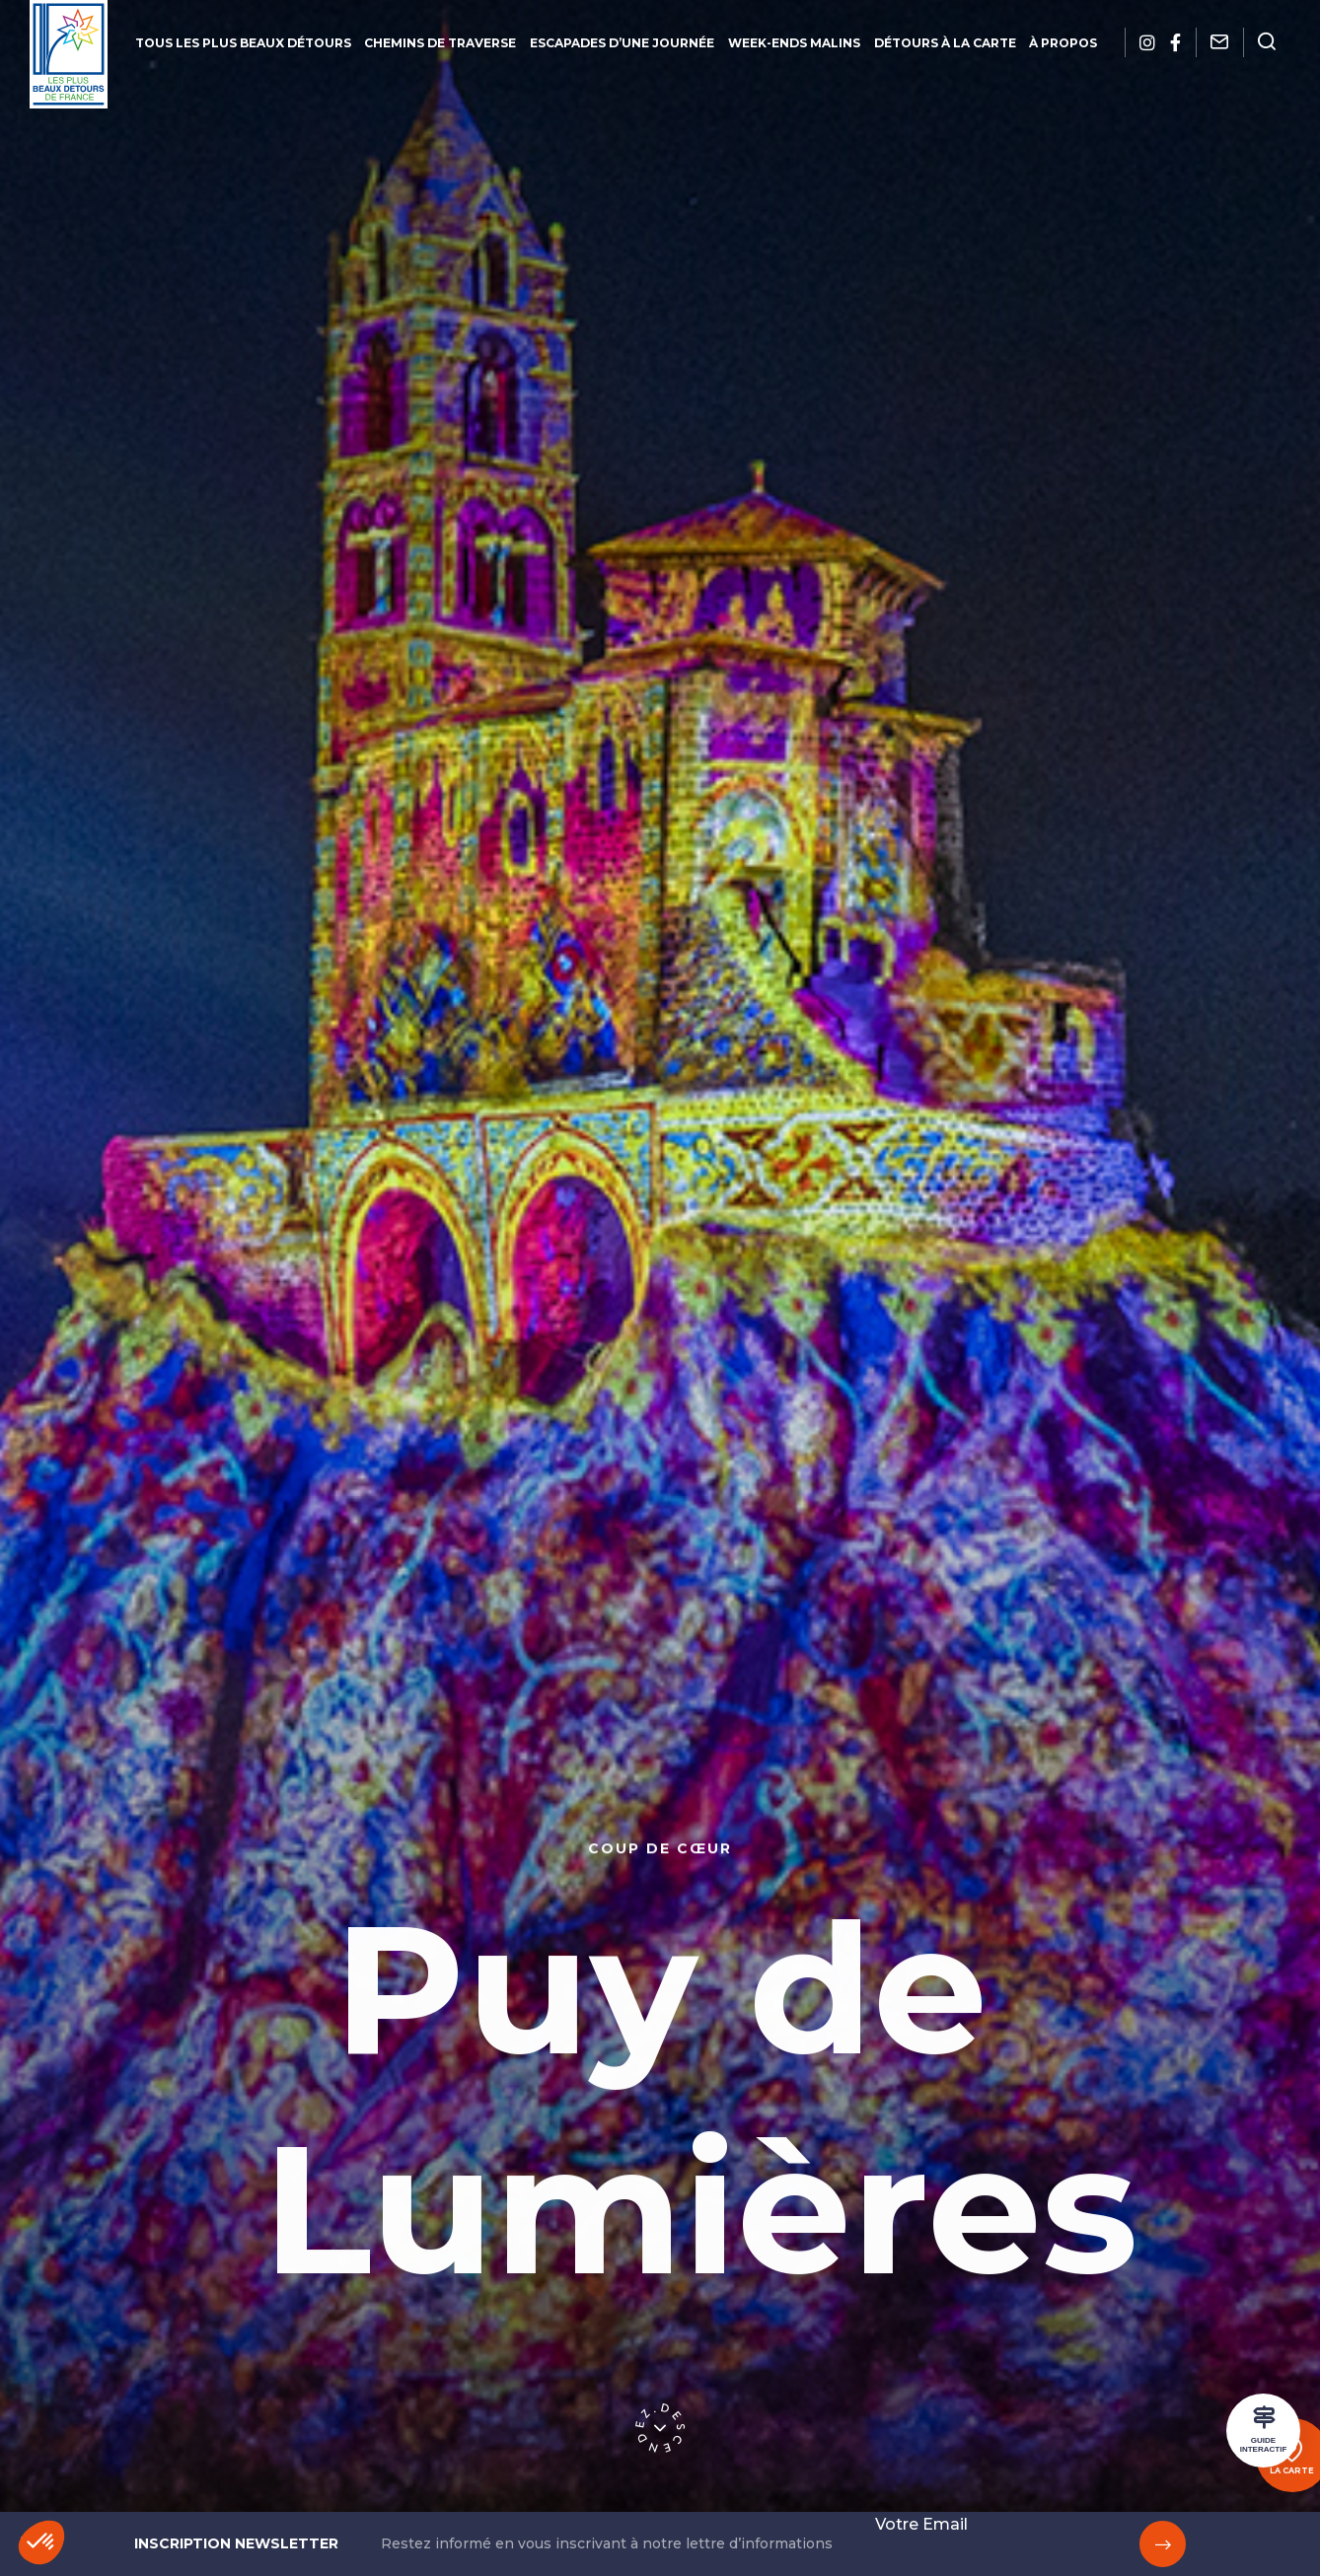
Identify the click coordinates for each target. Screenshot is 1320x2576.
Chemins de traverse (439, 43)
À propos (1067, 43)
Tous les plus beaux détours (240, 43)
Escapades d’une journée (622, 43)
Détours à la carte (947, 43)
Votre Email (921, 2524)
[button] (41, 2542)
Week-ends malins (795, 43)
